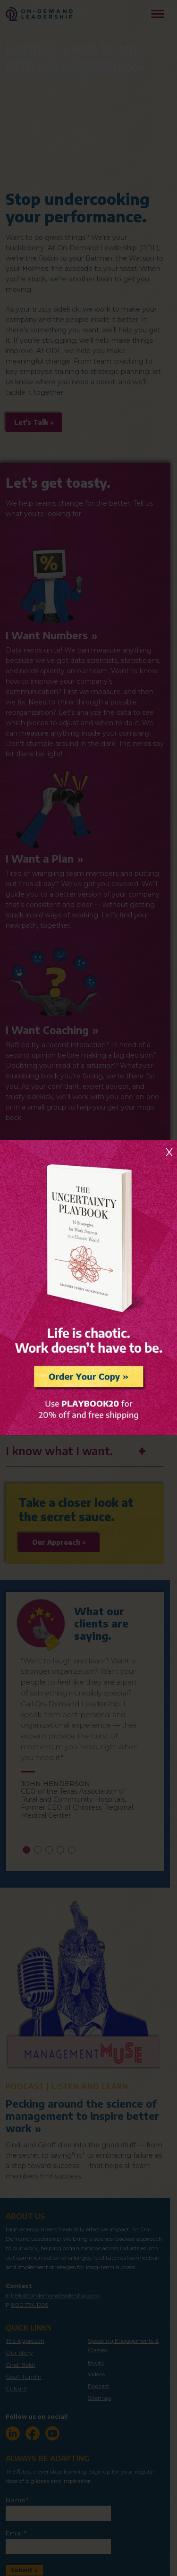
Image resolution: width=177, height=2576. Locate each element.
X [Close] (169, 1152)
